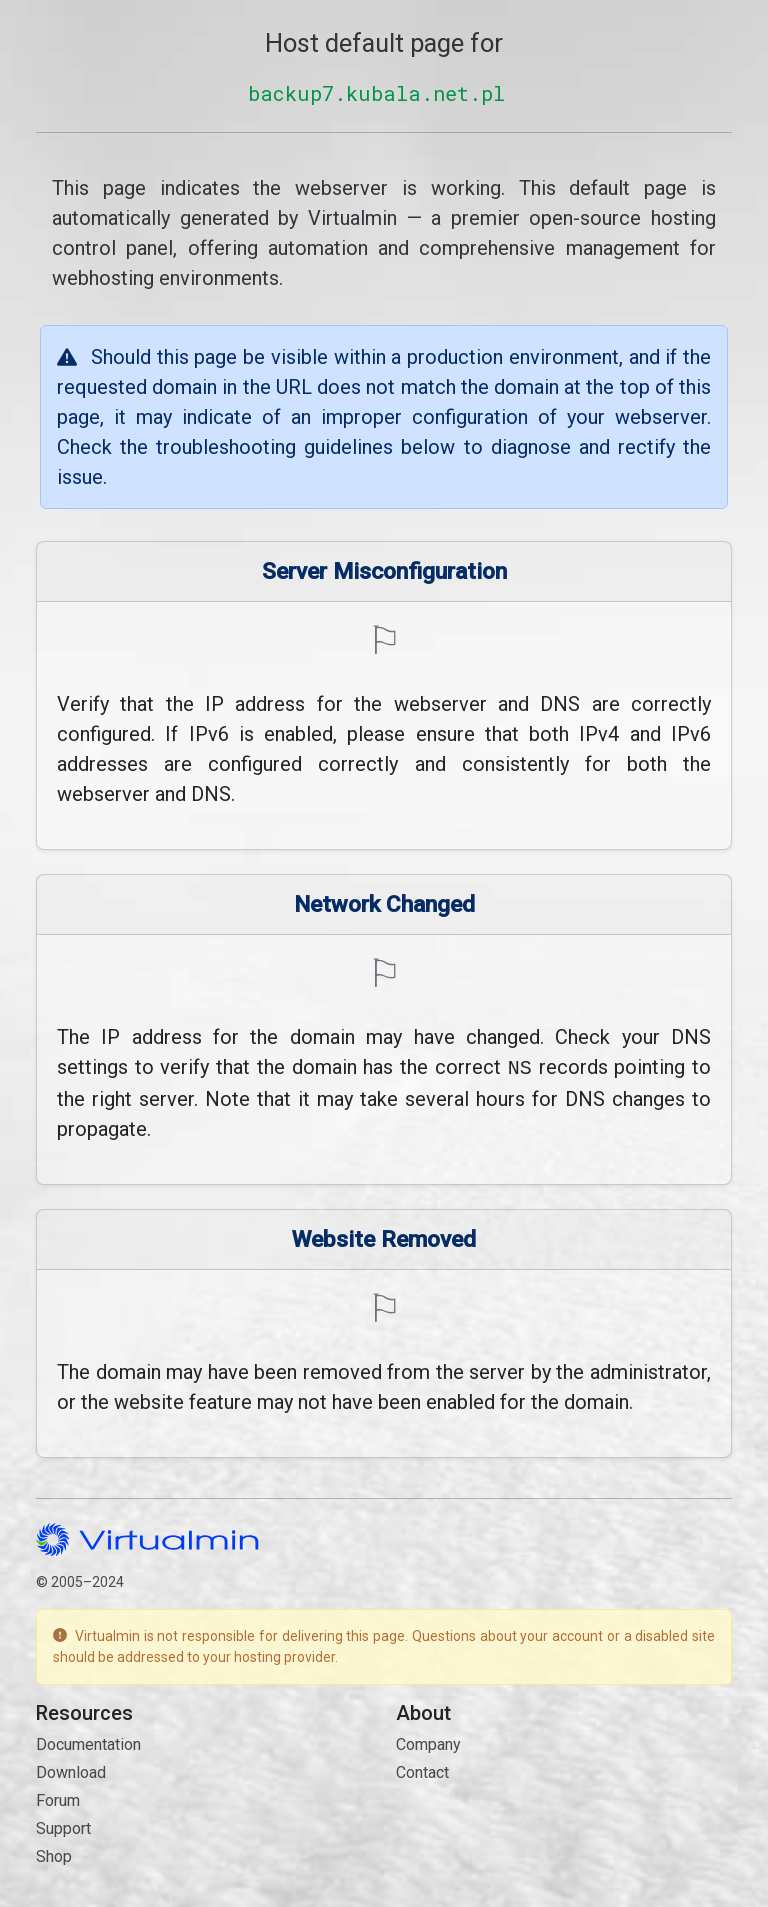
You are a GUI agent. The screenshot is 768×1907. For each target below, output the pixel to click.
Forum (58, 1798)
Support (63, 1826)
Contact (422, 1770)
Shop (54, 1854)
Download (71, 1770)
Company (428, 1742)
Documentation (88, 1742)
